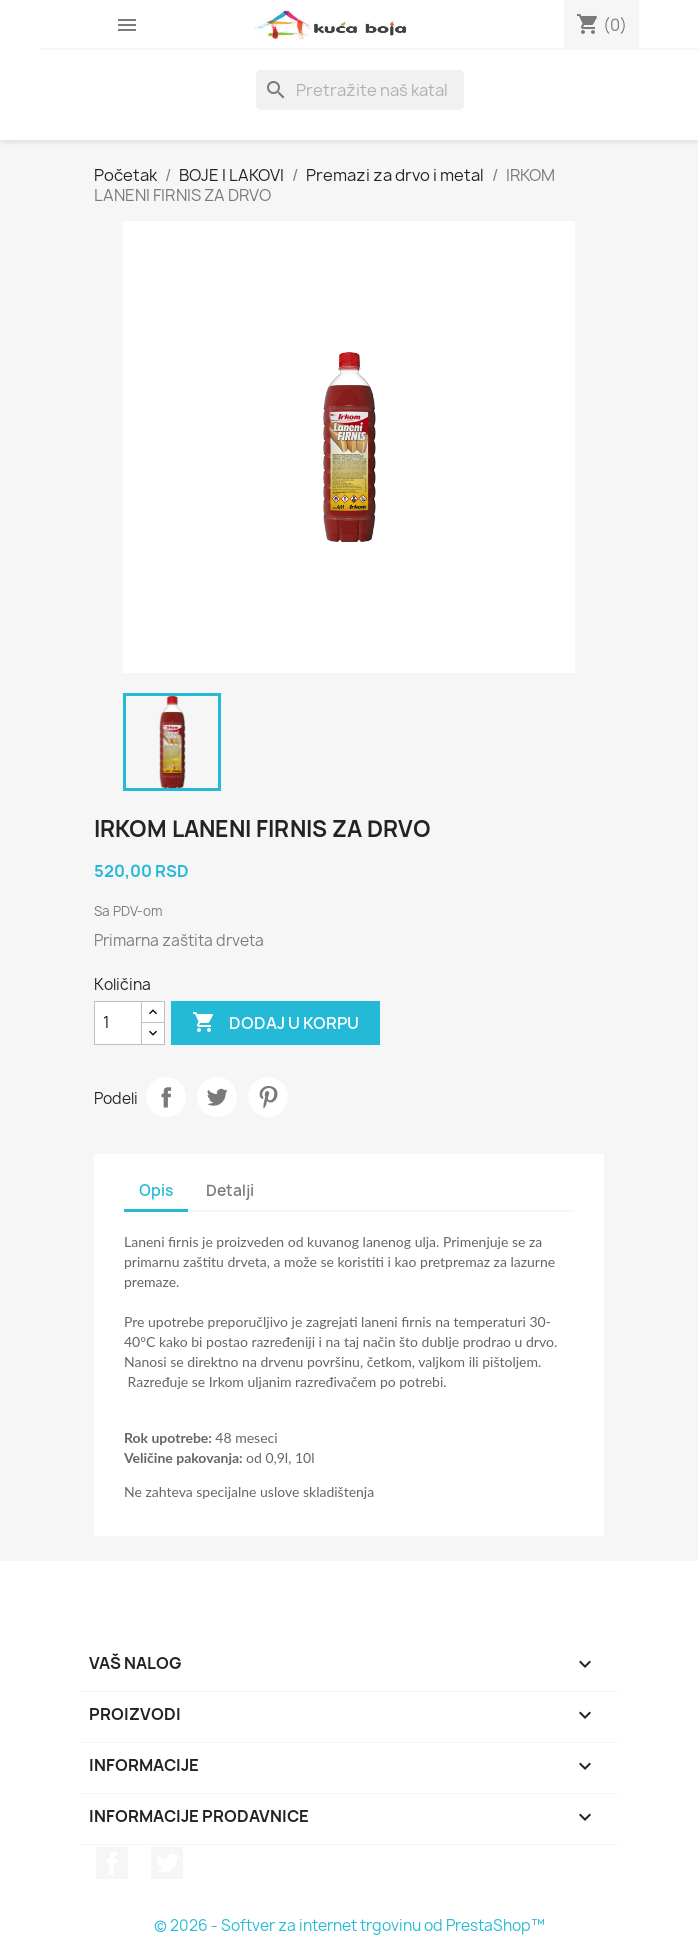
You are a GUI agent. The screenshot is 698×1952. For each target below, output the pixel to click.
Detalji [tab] (230, 1190)
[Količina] (118, 1023)
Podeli (166, 1097)
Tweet (217, 1097)
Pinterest (268, 1097)
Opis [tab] (156, 1190)
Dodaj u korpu (275, 1023)
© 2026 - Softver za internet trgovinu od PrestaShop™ (349, 1925)
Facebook (112, 1863)
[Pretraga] (360, 90)
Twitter (167, 1863)
